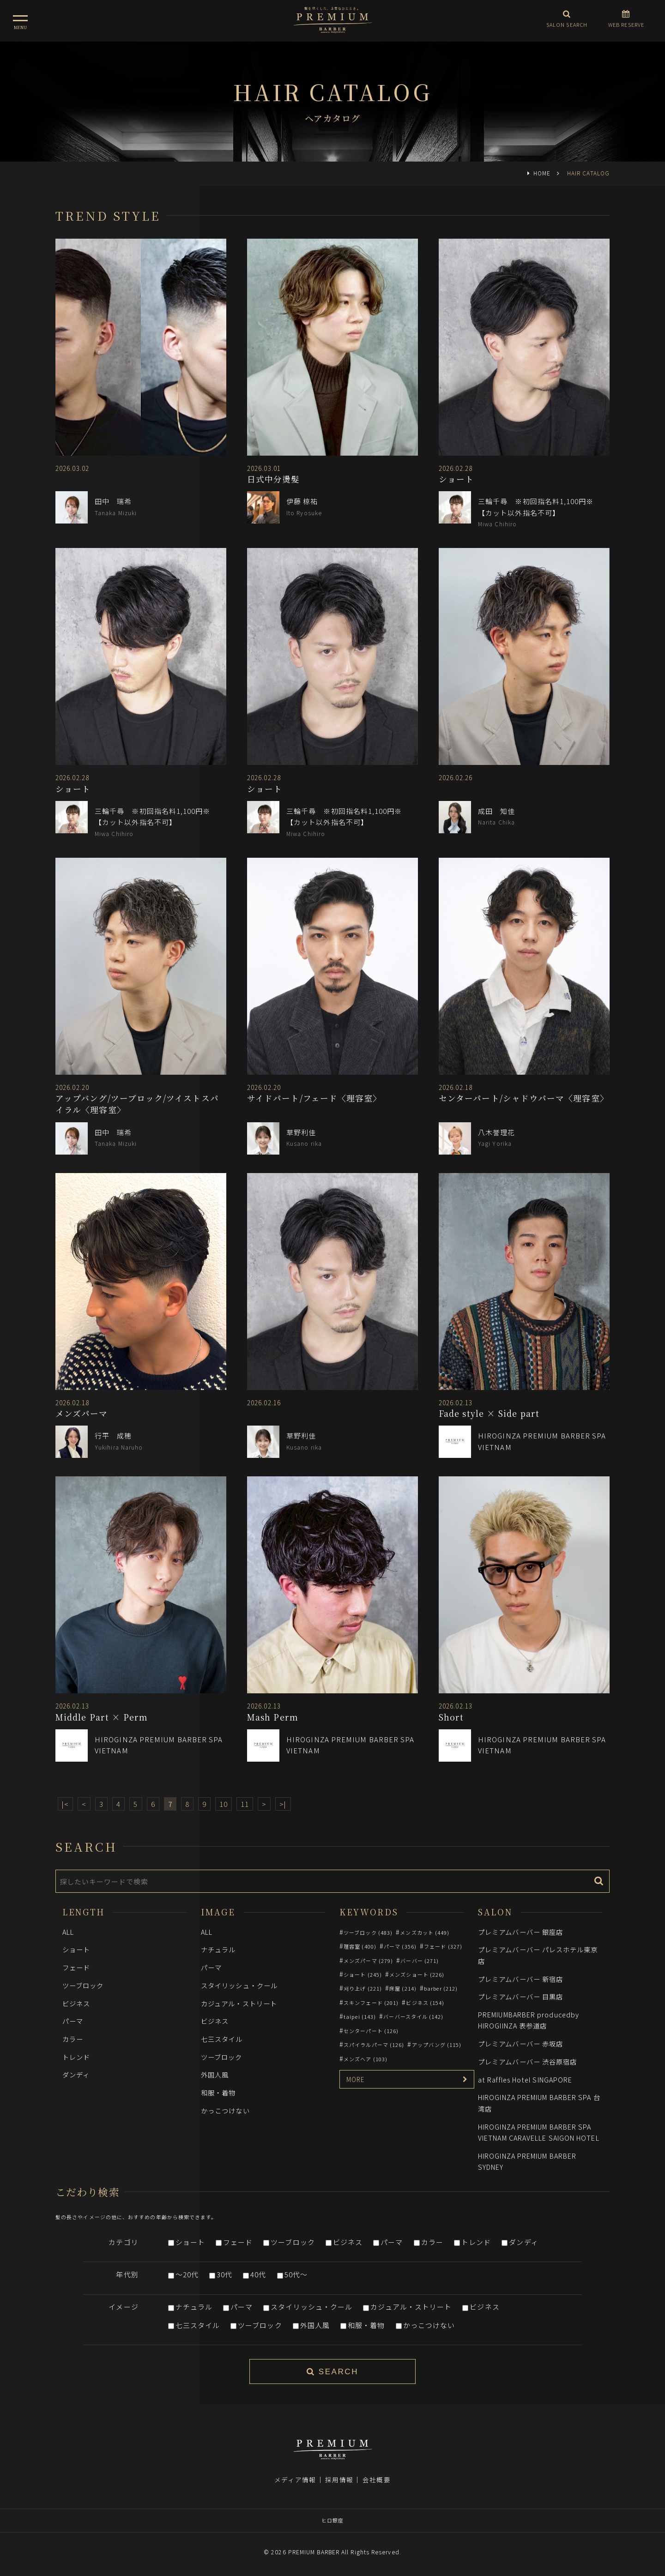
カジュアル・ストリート (239, 2003)
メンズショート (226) (416, 1974)
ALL (68, 1932)
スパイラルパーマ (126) (374, 2044)
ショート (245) (363, 1974)
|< (65, 1804)
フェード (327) (443, 1946)
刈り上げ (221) (363, 1988)
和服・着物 (218, 2092)
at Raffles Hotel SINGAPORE (525, 2079)
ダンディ (76, 2074)
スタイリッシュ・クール (239, 1985)
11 (245, 1804)
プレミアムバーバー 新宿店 (520, 1979)
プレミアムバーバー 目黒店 (520, 1996)
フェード (76, 1967)
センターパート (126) (371, 2030)
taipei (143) (360, 2016)
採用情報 (339, 2479)
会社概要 (376, 2479)
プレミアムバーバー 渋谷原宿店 (527, 2061)
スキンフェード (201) (371, 2002)
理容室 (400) (360, 1946)
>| (282, 1804)
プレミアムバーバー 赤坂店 (520, 2043)
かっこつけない (225, 2110)
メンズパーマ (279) (368, 1960)
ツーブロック (83, 1985)
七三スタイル (222, 2039)
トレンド (76, 2057)
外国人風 (215, 2074)
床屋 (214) (403, 1988)
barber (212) (441, 1988)
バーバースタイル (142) (413, 2016)
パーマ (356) (400, 1946)
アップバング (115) (437, 2044)
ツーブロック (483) (368, 1932)
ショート (76, 1949)
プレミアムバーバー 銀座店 (520, 1932)
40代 (258, 2274)
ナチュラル (218, 1949)
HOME (541, 173)
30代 (224, 2274)
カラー (72, 2039)
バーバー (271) (419, 1960)
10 (223, 1804)
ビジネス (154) (425, 2002)
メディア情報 (295, 2479)
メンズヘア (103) (365, 2059)
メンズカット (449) (424, 1932)
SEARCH (332, 2371)
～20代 (187, 2274)
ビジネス (76, 2003)
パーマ (72, 2021)
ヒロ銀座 (332, 2520)
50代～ (296, 2274)
